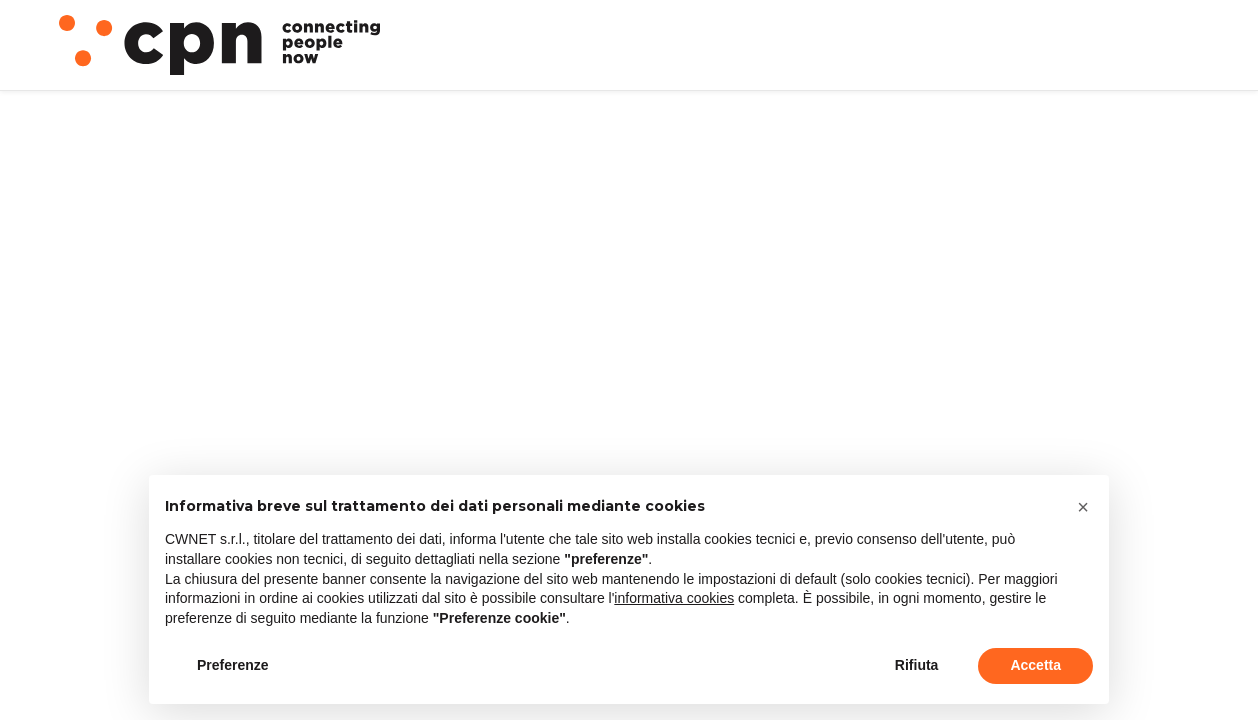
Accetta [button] (1035, 665)
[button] (1083, 507)
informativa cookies (674, 598)
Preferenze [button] (233, 665)
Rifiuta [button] (917, 665)
